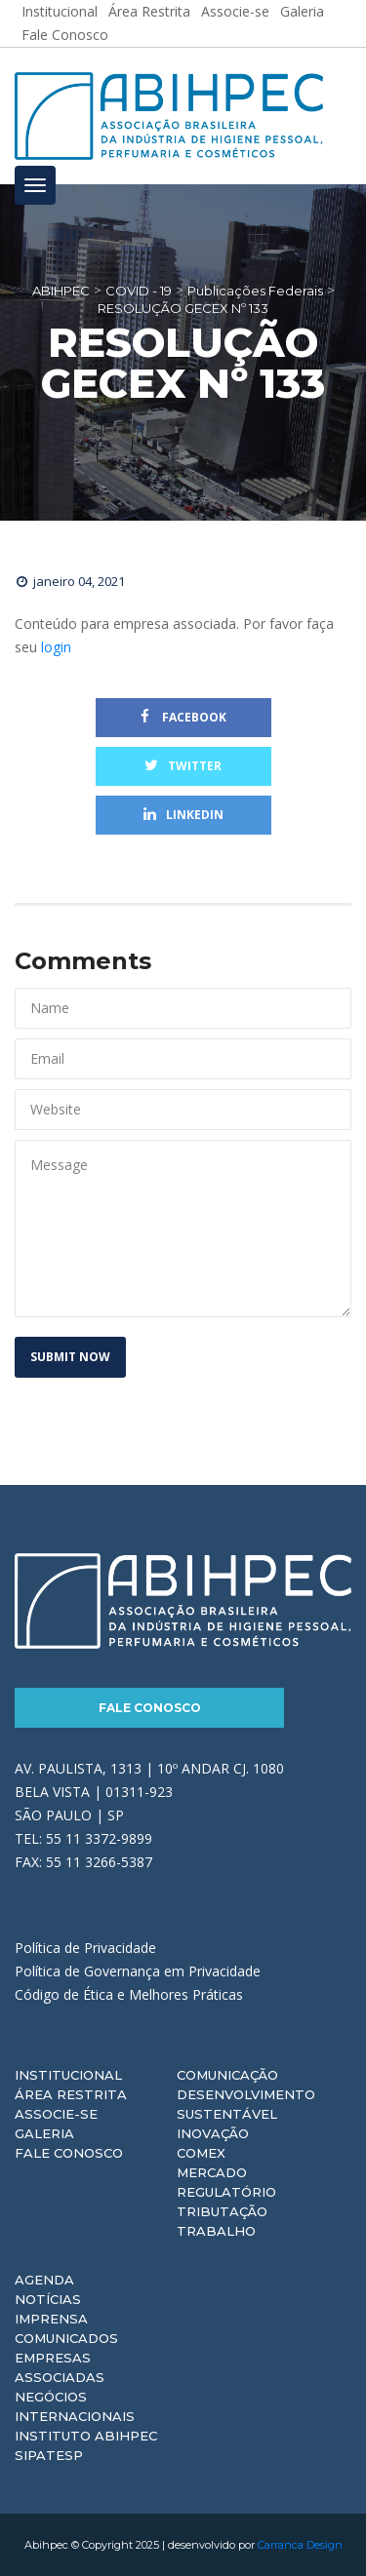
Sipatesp (49, 2455)
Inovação (213, 2133)
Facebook (183, 717)
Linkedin (183, 814)
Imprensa (51, 2318)
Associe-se (56, 2114)
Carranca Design (300, 2545)
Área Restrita (71, 2094)
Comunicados (66, 2338)
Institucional (68, 2075)
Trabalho (216, 2231)
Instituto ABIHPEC (86, 2435)
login (56, 647)
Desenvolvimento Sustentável (246, 2104)
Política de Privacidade (85, 1947)
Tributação (222, 2211)
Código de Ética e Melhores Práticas (129, 1994)
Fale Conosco (64, 34)
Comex (201, 2153)
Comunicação (227, 2075)
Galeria (44, 2133)
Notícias (48, 2299)
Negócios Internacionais (75, 2406)
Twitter (183, 766)
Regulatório (226, 2192)
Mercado (212, 2172)
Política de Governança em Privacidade (138, 1971)
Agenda (44, 2279)
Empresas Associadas (59, 2367)
